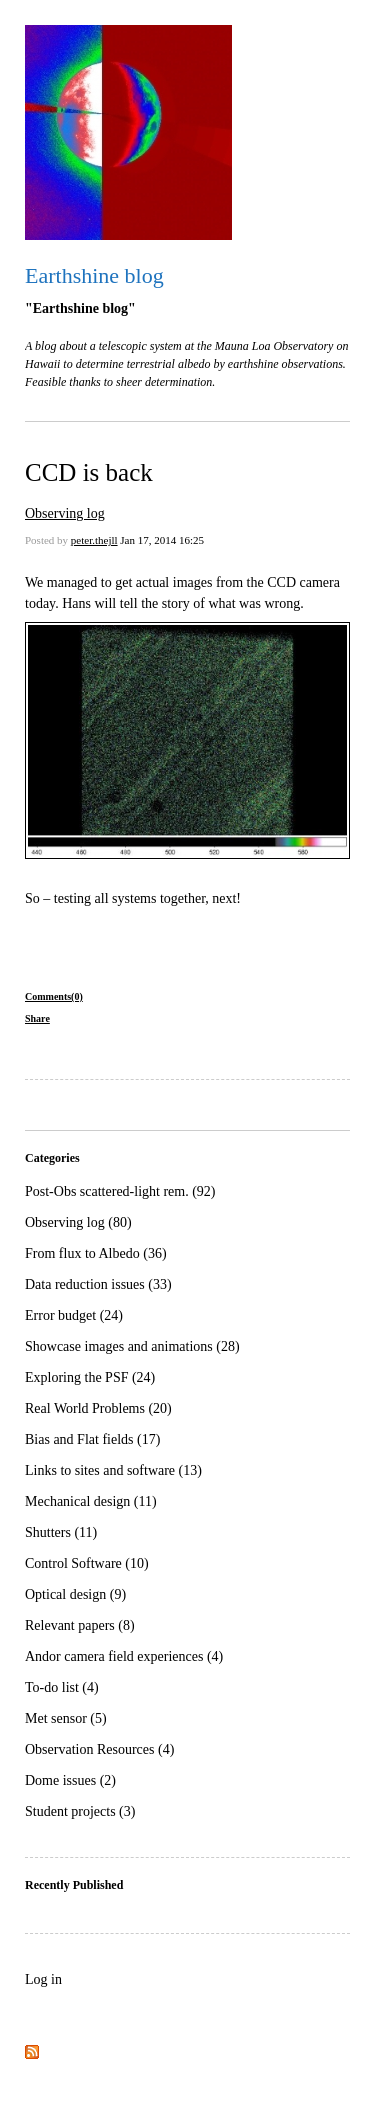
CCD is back (89, 472)
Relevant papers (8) (80, 1625)
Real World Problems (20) (98, 1408)
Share (37, 1018)
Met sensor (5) (66, 1718)
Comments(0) (54, 996)
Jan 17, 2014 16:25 (162, 540)
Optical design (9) (75, 1594)
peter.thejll (94, 540)
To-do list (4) (62, 1687)
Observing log (65, 513)
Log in (43, 1979)
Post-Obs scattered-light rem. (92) (120, 1191)
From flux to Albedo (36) (96, 1253)
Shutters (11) (61, 1532)
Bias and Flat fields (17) (92, 1439)
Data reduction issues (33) (98, 1284)
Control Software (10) (87, 1563)
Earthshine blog (94, 275)
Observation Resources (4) (99, 1749)
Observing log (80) (78, 1222)
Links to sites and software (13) (113, 1470)
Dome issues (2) (70, 1780)
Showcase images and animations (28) (132, 1346)
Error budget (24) (74, 1315)
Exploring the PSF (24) (90, 1377)
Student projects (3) (80, 1811)
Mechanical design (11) (91, 1501)
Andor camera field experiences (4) (124, 1656)
